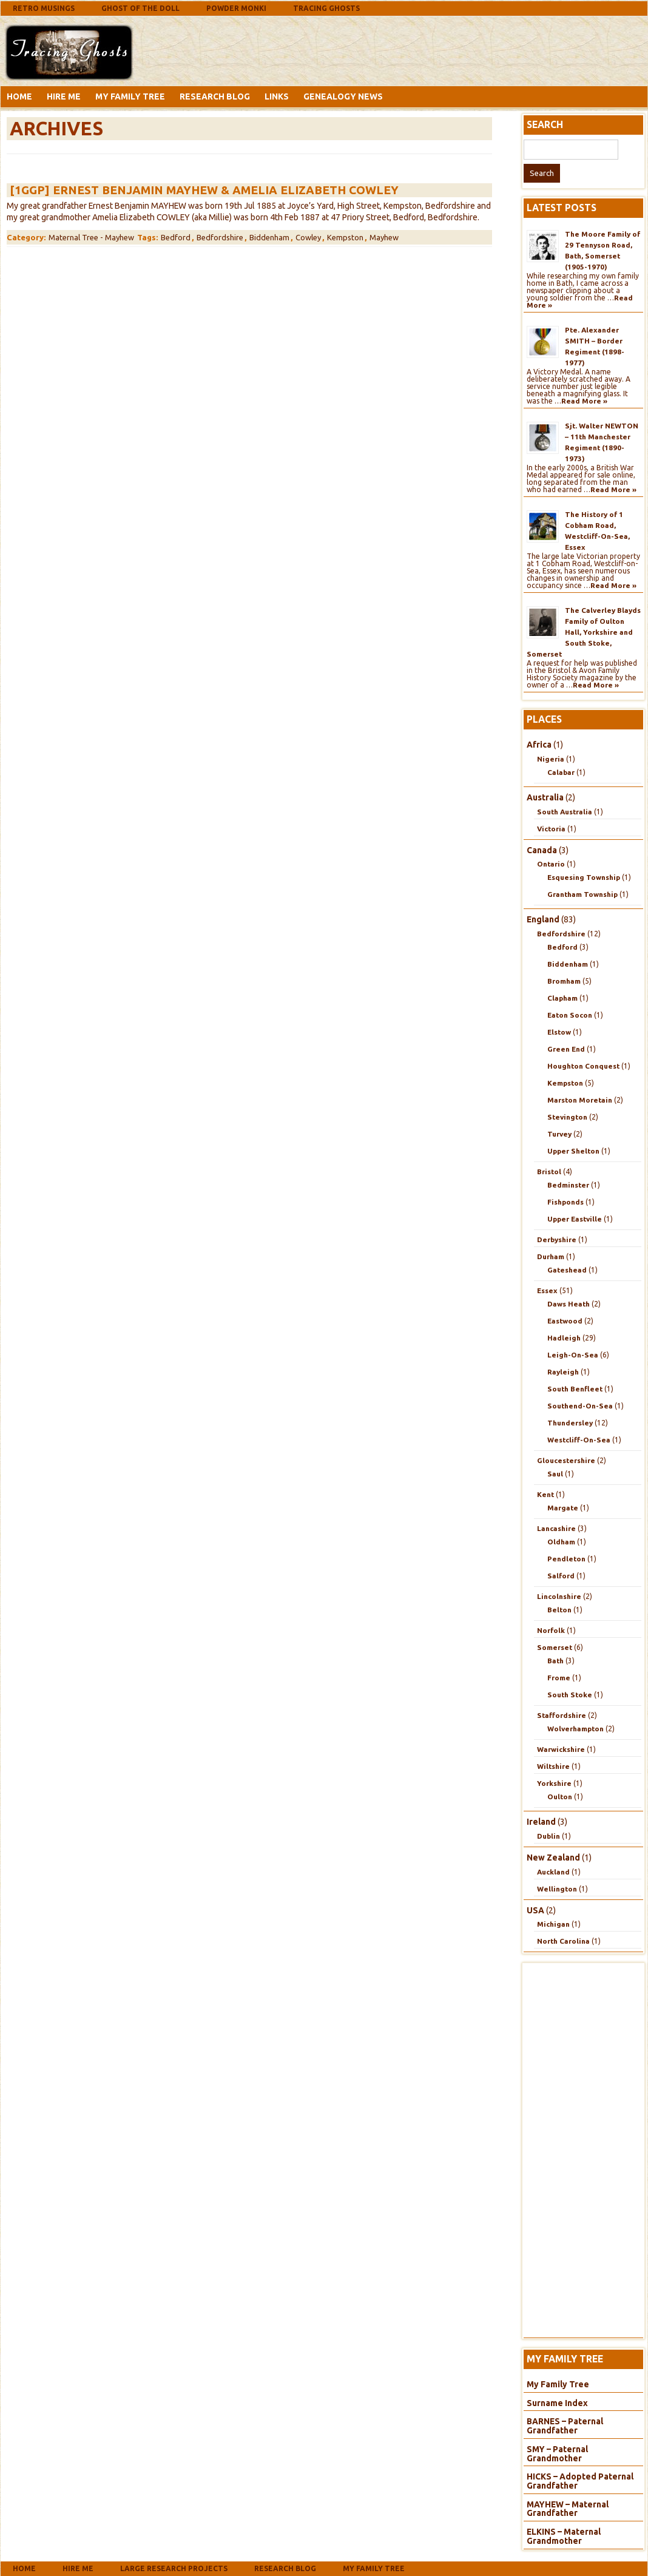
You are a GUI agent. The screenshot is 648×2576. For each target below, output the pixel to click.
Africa (539, 744)
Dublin (548, 1836)
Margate (562, 1508)
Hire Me (64, 96)
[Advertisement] (234, 50)
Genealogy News (343, 96)
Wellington (557, 1889)
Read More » (584, 401)
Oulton (559, 1796)
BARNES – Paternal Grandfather (565, 2425)
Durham (550, 1256)
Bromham (564, 981)
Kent (545, 1494)
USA (535, 1910)
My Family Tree (130, 96)
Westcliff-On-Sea (578, 1440)
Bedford (176, 237)
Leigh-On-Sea (572, 1355)
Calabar (561, 772)
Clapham (562, 998)
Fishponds (565, 1202)
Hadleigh (564, 1338)
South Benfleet (574, 1389)
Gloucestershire (566, 1460)
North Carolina (563, 1941)
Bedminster (568, 1185)
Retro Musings (44, 8)
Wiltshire (553, 1766)
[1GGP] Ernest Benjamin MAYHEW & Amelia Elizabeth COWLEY (204, 190)
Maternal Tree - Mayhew (91, 237)
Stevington (567, 1117)
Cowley (308, 237)
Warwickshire (561, 1749)
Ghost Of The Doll (140, 8)
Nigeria (550, 759)
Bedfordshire (220, 237)
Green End (566, 1049)
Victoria (551, 829)
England (543, 919)
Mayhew (384, 237)
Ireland (541, 1822)
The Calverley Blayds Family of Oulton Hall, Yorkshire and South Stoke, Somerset (584, 632)
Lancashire (556, 1528)
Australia (545, 797)
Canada (542, 850)
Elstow (559, 1032)
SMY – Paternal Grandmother (557, 2453)
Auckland (553, 1872)
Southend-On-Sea (580, 1406)
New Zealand (553, 1857)
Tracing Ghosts (326, 8)
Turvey (559, 1134)
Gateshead (567, 1270)
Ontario (551, 864)
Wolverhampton (575, 1729)
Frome (558, 1678)
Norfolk (551, 1630)
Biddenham (269, 237)
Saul (555, 1474)
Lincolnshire (559, 1596)
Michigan (553, 1924)
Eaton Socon (569, 1015)
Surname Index (557, 2403)
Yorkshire (554, 1783)
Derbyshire (556, 1239)
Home (19, 96)
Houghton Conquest (583, 1066)
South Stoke (569, 1695)
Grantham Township (582, 894)
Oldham (561, 1542)
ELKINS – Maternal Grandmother (564, 2536)
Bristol (549, 1171)
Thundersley (570, 1423)
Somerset (554, 1647)
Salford (561, 1576)
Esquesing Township (583, 877)
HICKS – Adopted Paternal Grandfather (580, 2481)
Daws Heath (568, 1304)
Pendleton (566, 1559)
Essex (547, 1290)
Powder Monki (236, 8)
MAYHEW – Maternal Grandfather (568, 2509)
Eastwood (564, 1321)
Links (277, 96)
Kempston (345, 237)
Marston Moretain (579, 1100)
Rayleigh (563, 1372)
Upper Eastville (574, 1219)
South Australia (564, 812)
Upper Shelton (573, 1151)
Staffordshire (561, 1715)
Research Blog (215, 96)
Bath (555, 1661)
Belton (559, 1610)
